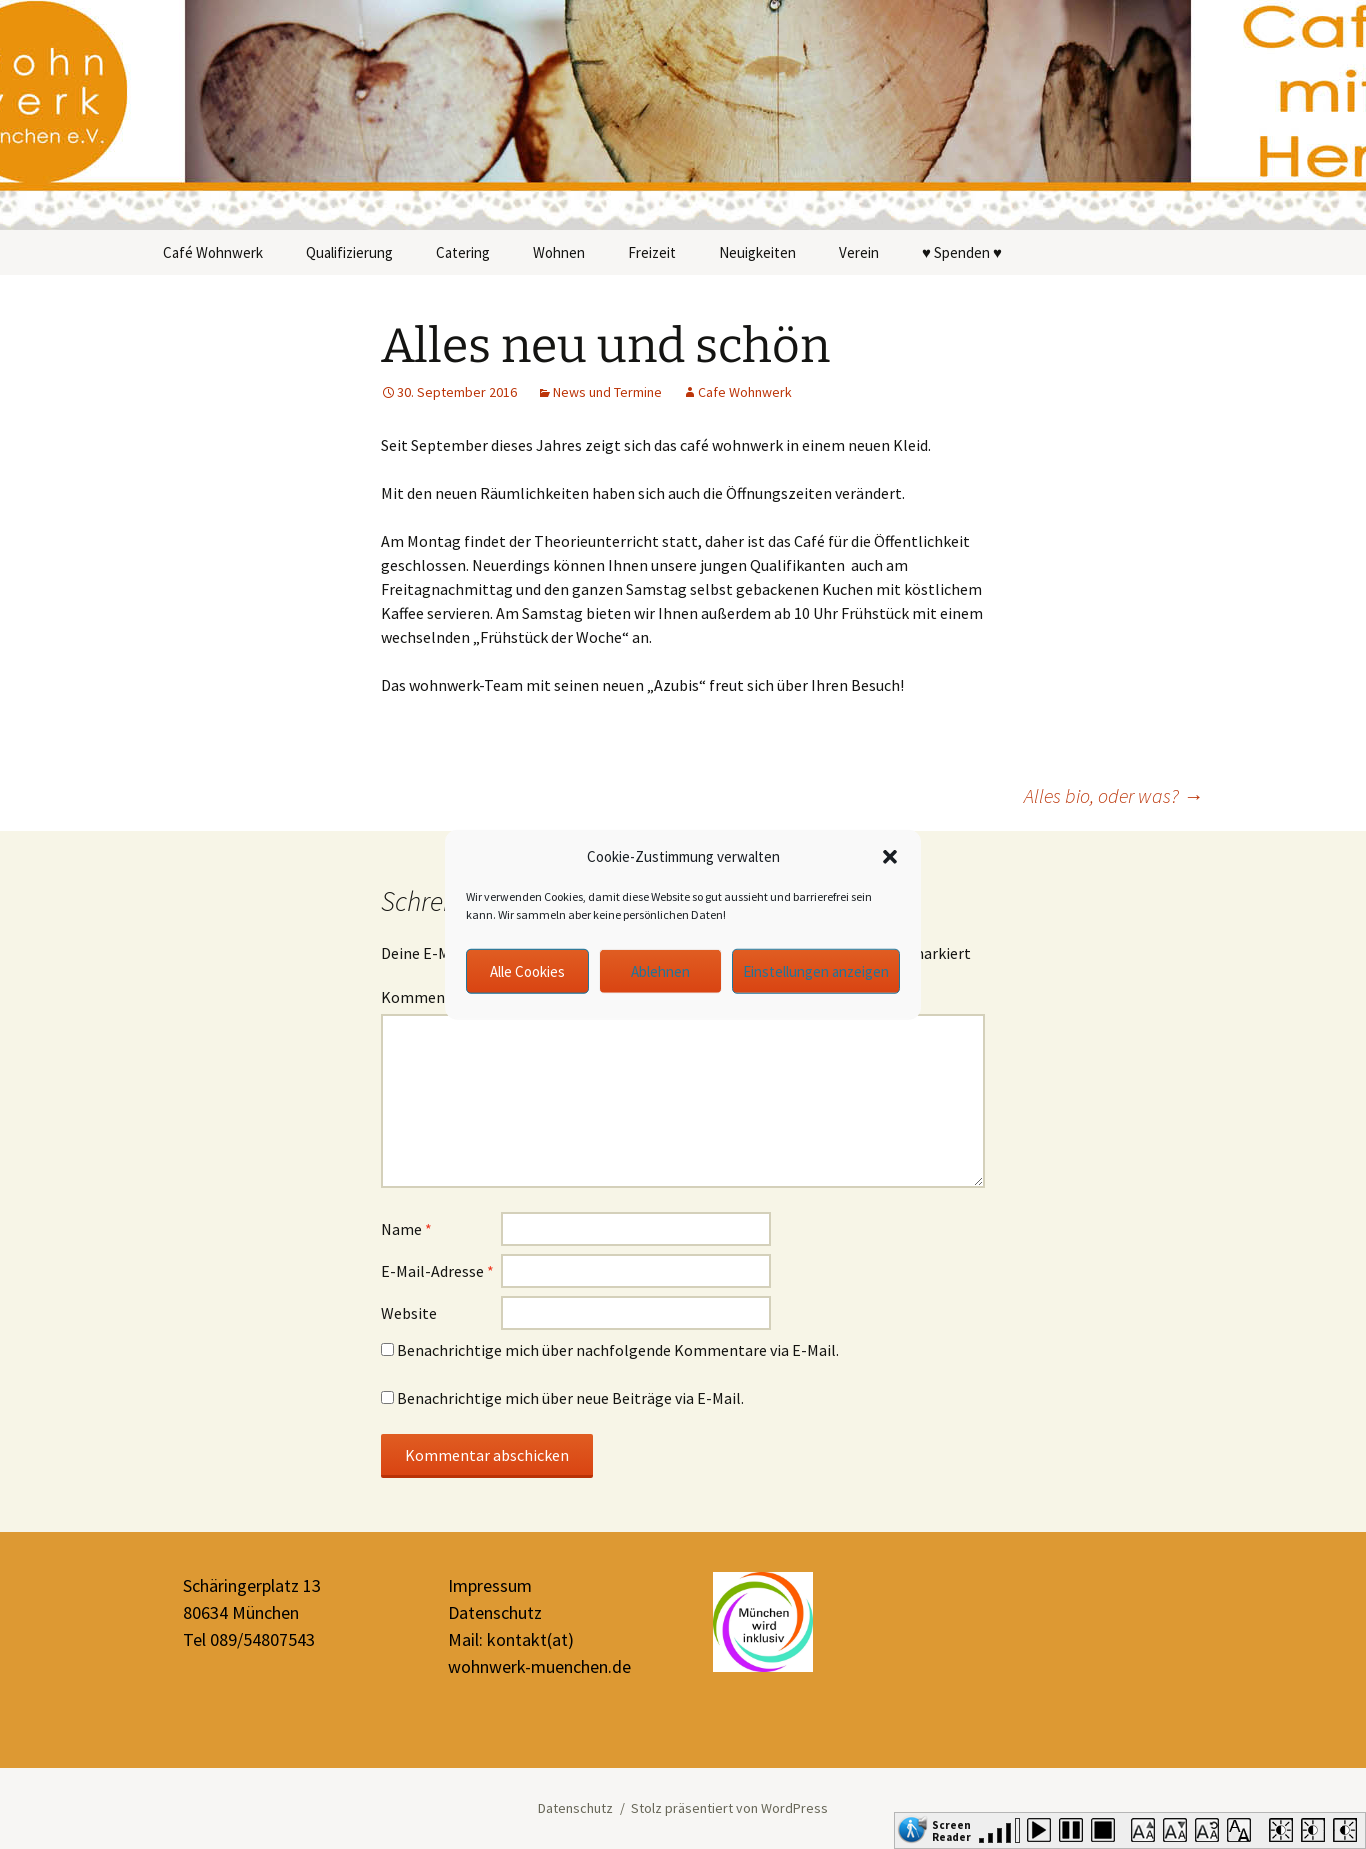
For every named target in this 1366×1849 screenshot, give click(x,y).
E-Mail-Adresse (437, 1271)
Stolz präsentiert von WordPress (729, 1808)
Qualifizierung (349, 252)
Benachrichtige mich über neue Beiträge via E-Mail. (570, 1398)
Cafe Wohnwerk (745, 392)
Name (406, 1229)
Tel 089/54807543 (249, 1639)
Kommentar (428, 997)
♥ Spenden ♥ (962, 252)
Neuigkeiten (757, 252)
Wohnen (559, 252)
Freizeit (652, 252)
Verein (859, 252)
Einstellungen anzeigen (816, 970)
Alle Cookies (527, 970)
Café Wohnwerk (213, 252)
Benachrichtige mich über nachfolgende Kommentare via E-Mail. (618, 1350)
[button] (890, 857)
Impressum (490, 1585)
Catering (463, 252)
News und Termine (607, 392)
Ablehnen (660, 970)
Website (409, 1313)
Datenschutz (495, 1612)
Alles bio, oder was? (1113, 795)
